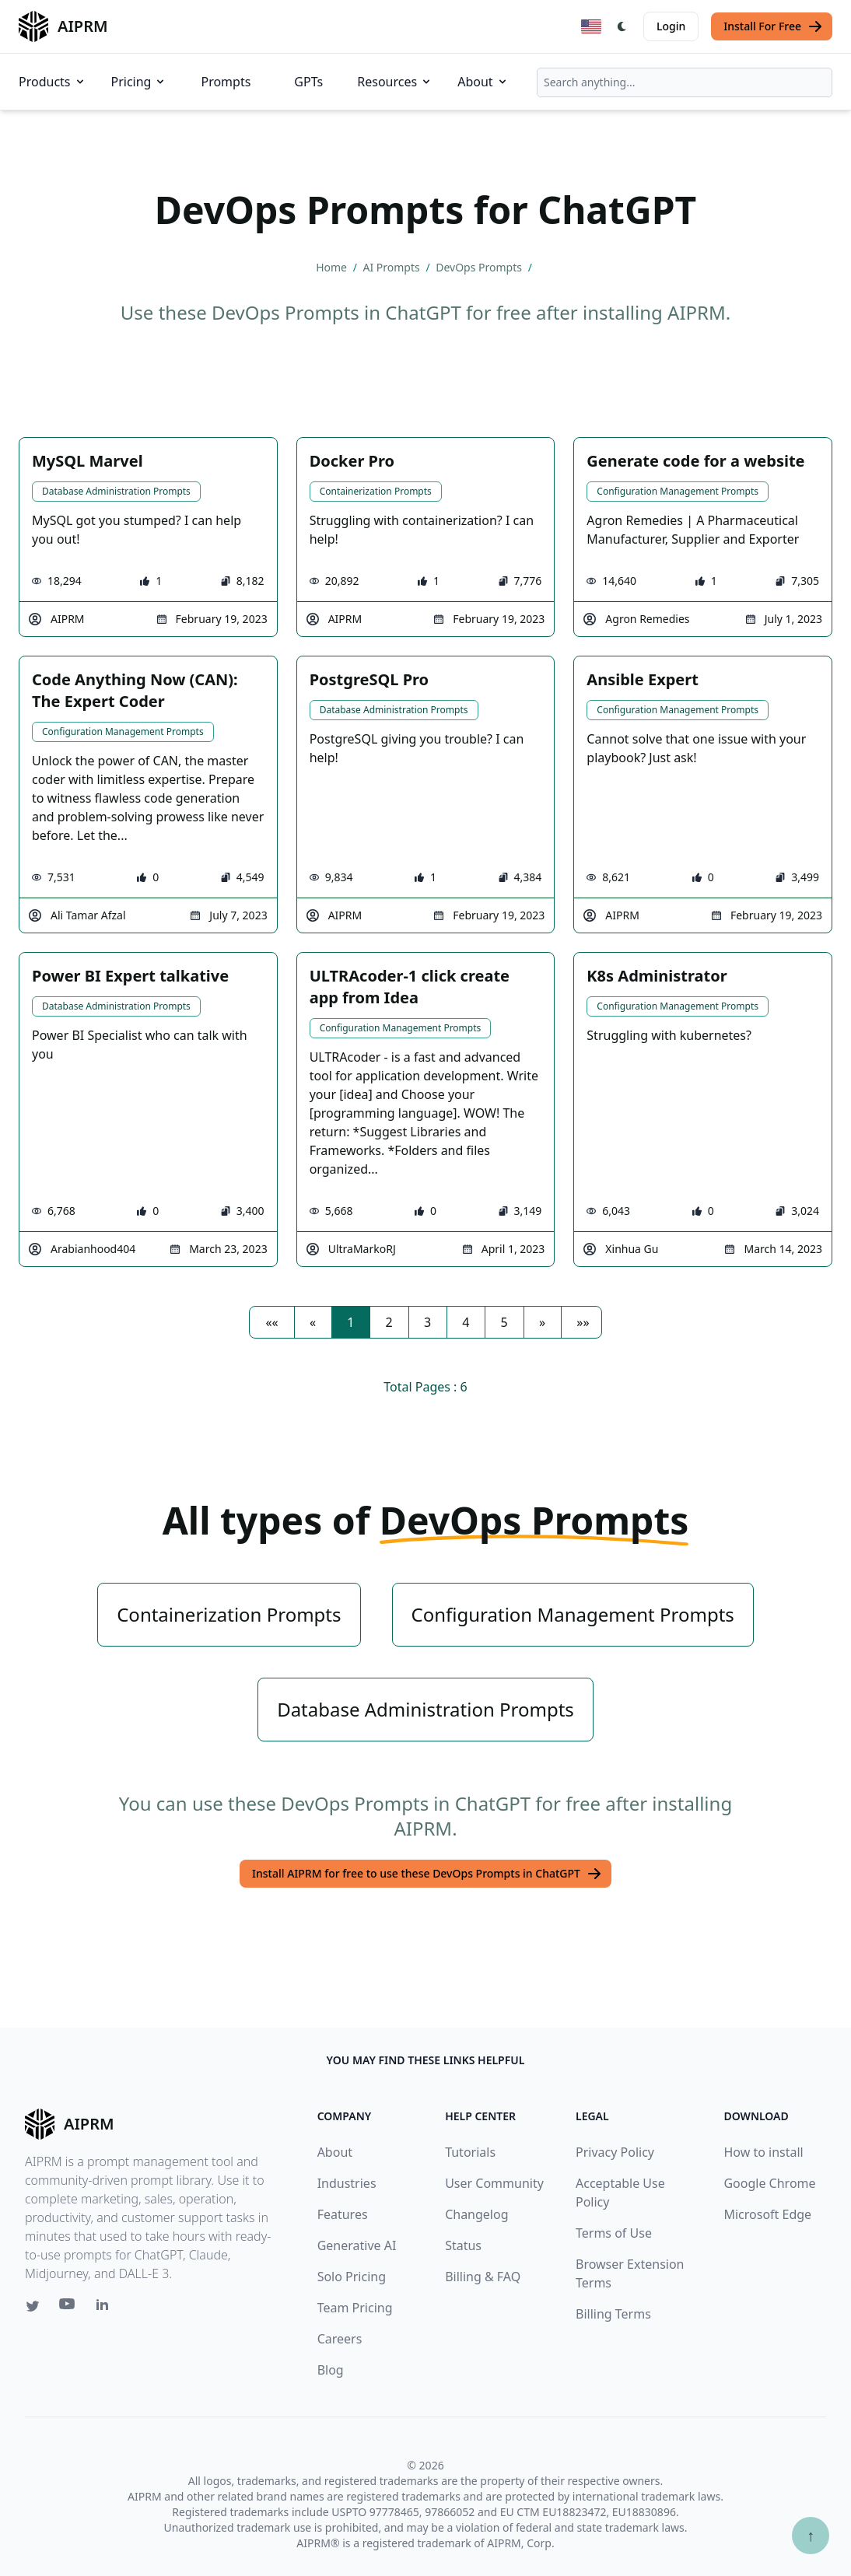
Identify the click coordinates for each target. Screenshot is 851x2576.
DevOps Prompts (480, 267)
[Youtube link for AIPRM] (68, 2307)
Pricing (139, 81)
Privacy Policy (615, 2152)
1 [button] (350, 1322)
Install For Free (773, 26)
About (482, 81)
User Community (494, 2183)
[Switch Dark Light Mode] (622, 26)
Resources (395, 81)
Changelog (476, 2214)
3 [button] (427, 1322)
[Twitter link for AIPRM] (32, 2306)
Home (332, 267)
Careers (339, 2338)
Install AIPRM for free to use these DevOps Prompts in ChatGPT (427, 1873)
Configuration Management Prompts (677, 491)
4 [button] (465, 1322)
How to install (763, 2152)
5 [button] (504, 1322)
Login (671, 26)
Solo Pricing (351, 2276)
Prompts (225, 81)
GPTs (308, 81)
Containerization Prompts (376, 491)
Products (52, 81)
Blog (330, 2369)
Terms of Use (614, 2233)
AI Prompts (393, 267)
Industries (346, 2183)
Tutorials (470, 2152)
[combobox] (684, 82)
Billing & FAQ (482, 2276)
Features (342, 2214)
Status (463, 2245)
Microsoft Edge (767, 2214)
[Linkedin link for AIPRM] (105, 2307)
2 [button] (389, 1322)
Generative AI (357, 2245)
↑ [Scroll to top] (810, 2535)
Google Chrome (769, 2183)
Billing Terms (613, 2313)
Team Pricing (355, 2307)
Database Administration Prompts (116, 491)
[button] (271, 1322)
